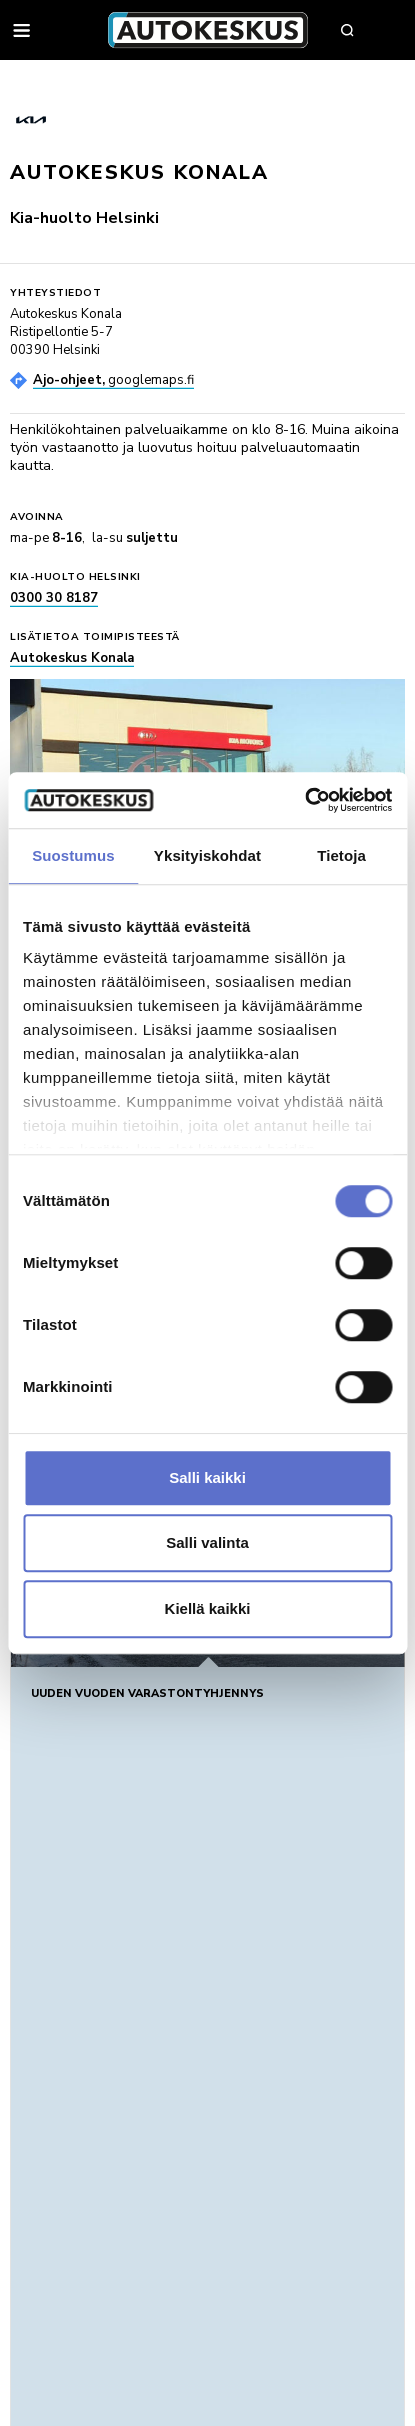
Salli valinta (207, 1542)
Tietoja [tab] (341, 855)
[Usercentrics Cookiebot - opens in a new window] (304, 800)
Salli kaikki (207, 1477)
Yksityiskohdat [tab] (207, 855)
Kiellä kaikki (208, 1608)
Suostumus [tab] (73, 855)
